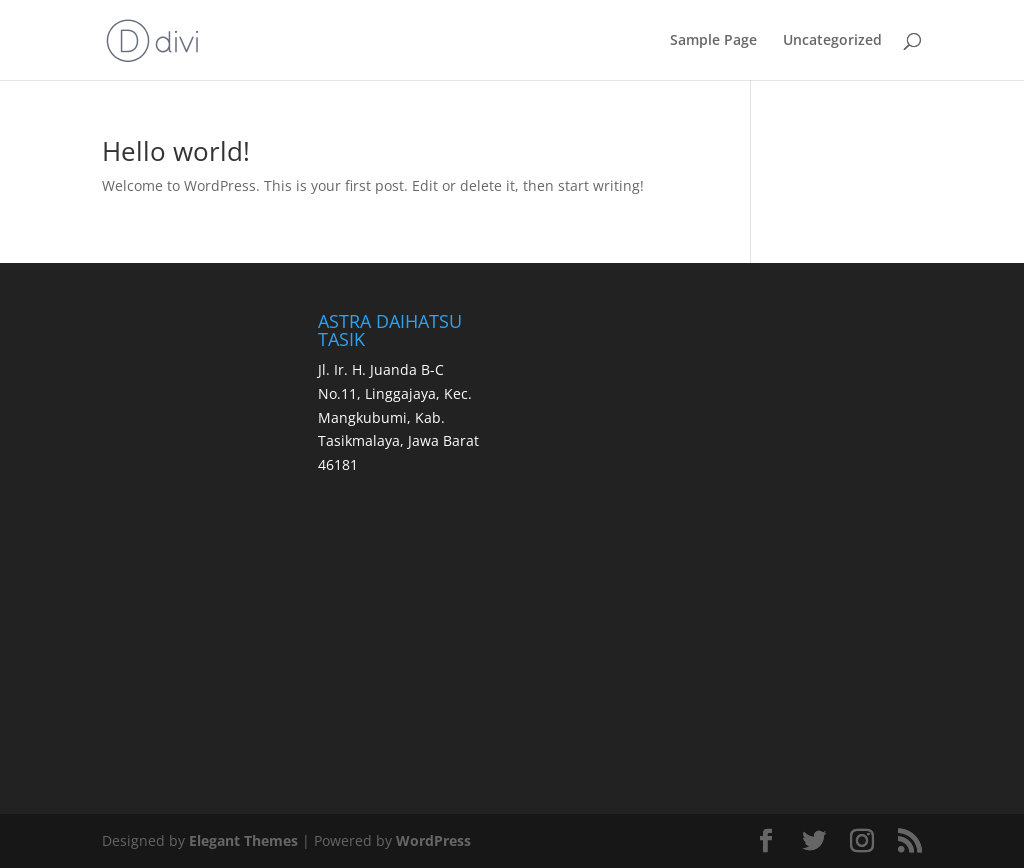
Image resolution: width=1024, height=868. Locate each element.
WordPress (433, 840)
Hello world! (176, 151)
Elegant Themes (243, 840)
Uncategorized (832, 41)
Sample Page (713, 41)
